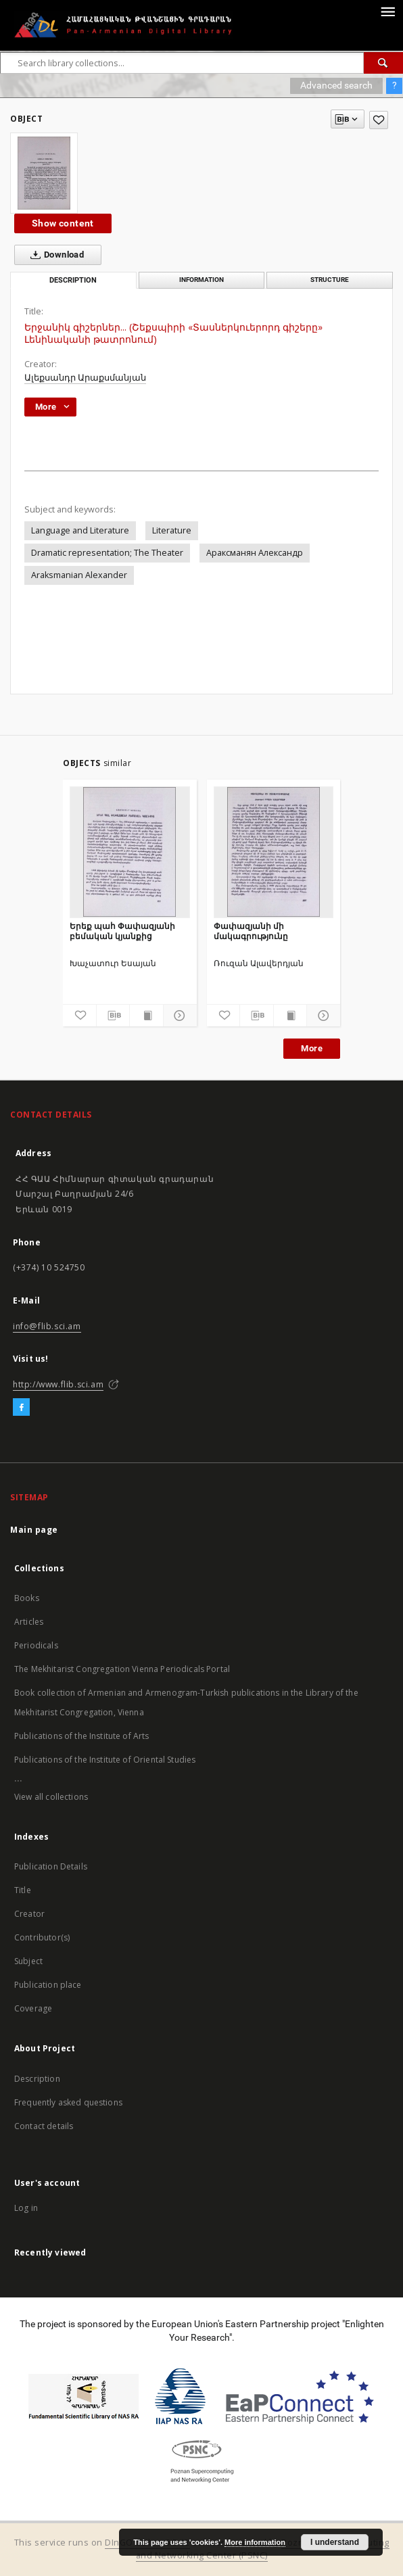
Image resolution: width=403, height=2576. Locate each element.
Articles (28, 1621)
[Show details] (178, 1015)
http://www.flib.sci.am (58, 1384)
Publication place (48, 1984)
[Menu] (387, 11)
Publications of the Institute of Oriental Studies (104, 1759)
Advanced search (336, 85)
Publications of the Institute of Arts (81, 1736)
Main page (34, 1529)
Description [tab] (73, 280)
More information (254, 2542)
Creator (29, 1913)
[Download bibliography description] (113, 1015)
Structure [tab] (329, 279)
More (312, 1048)
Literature (171, 530)
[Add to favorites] (378, 120)
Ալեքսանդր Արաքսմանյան (85, 377)
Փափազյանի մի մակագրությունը (251, 930)
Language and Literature (80, 530)
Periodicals (36, 1645)
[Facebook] (21, 1408)
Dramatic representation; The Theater (107, 552)
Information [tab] (201, 279)
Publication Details (50, 1866)
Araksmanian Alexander (79, 575)
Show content (63, 223)
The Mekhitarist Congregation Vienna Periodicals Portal (122, 1669)
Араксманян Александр (254, 552)
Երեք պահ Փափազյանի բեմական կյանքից (122, 930)
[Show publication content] (146, 1015)
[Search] (383, 63)
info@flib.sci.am (47, 1326)
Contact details (43, 2126)
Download (54, 255)
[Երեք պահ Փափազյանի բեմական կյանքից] (129, 852)
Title (22, 1890)
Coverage (33, 2008)
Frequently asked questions (68, 2102)
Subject (28, 1961)
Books (26, 1598)
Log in (26, 2208)
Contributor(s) (42, 1937)
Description (37, 2078)
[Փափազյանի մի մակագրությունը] (273, 852)
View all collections (51, 1797)
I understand (334, 2542)
